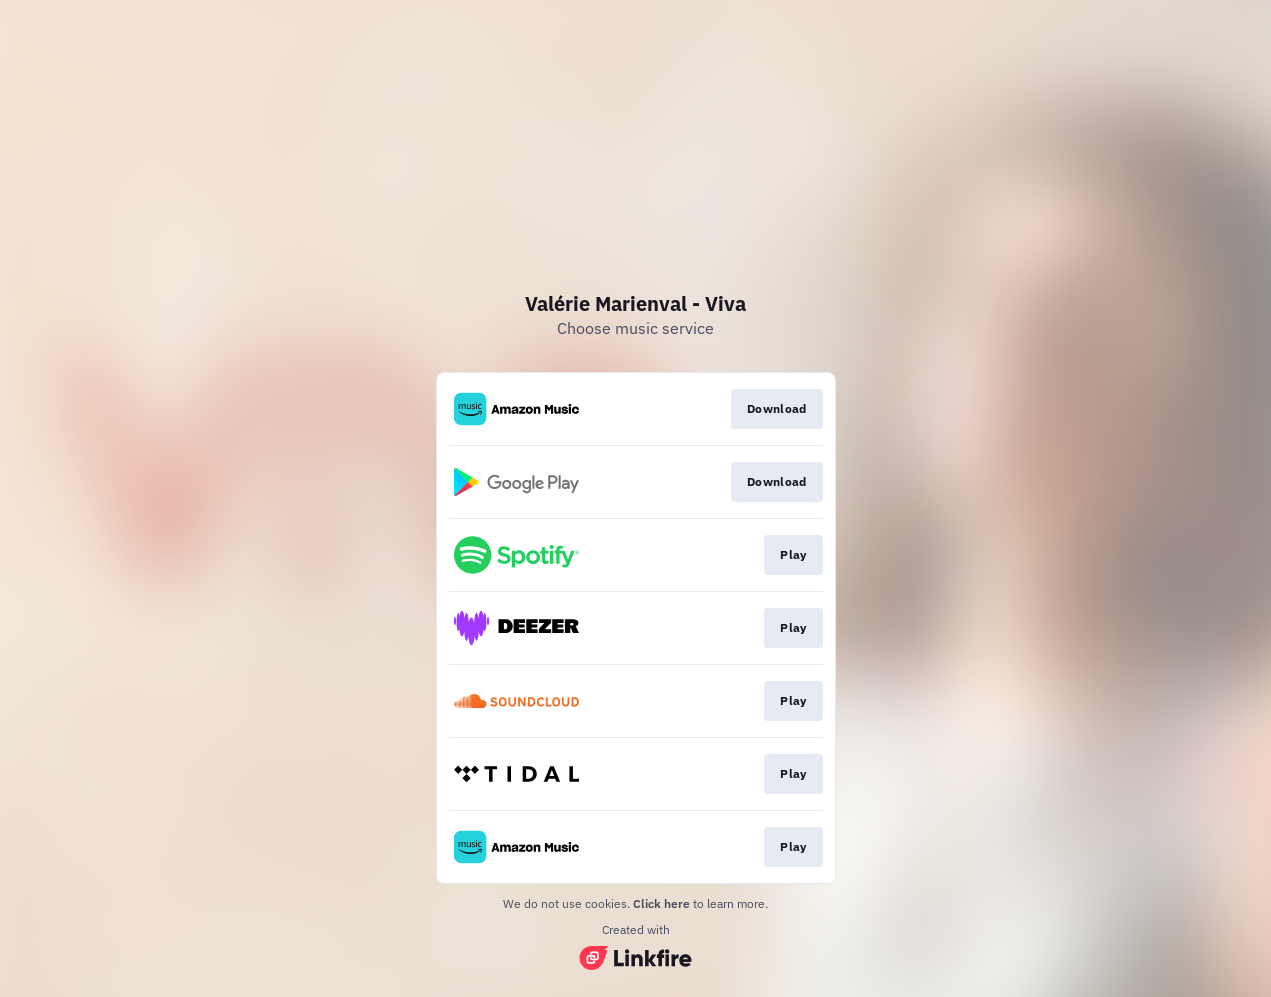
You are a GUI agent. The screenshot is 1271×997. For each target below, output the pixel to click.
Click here (661, 903)
